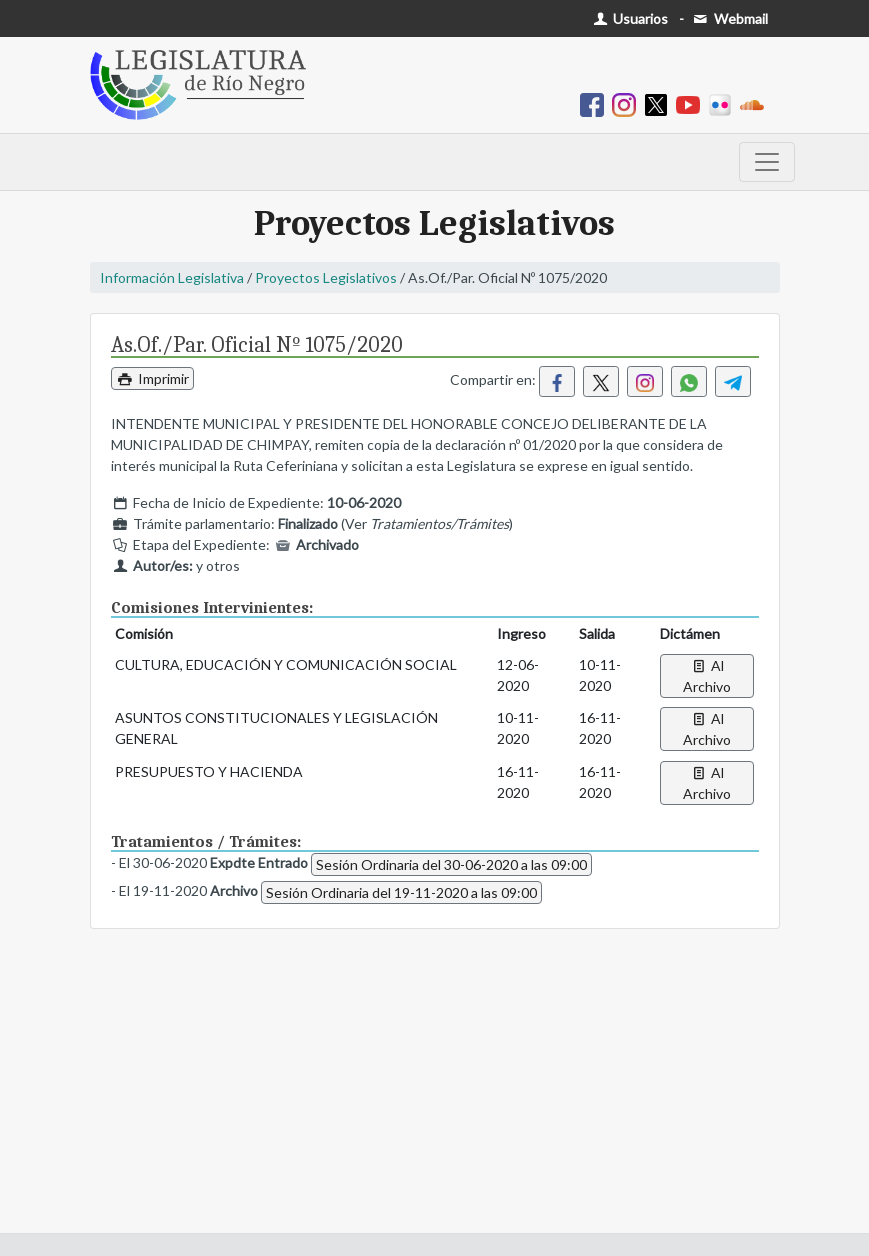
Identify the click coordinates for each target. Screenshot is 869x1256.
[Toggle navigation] (767, 162)
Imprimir (153, 378)
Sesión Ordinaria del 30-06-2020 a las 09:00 (451, 864)
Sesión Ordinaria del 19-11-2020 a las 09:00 (401, 892)
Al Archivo (707, 676)
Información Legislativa (172, 277)
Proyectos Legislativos (326, 277)
